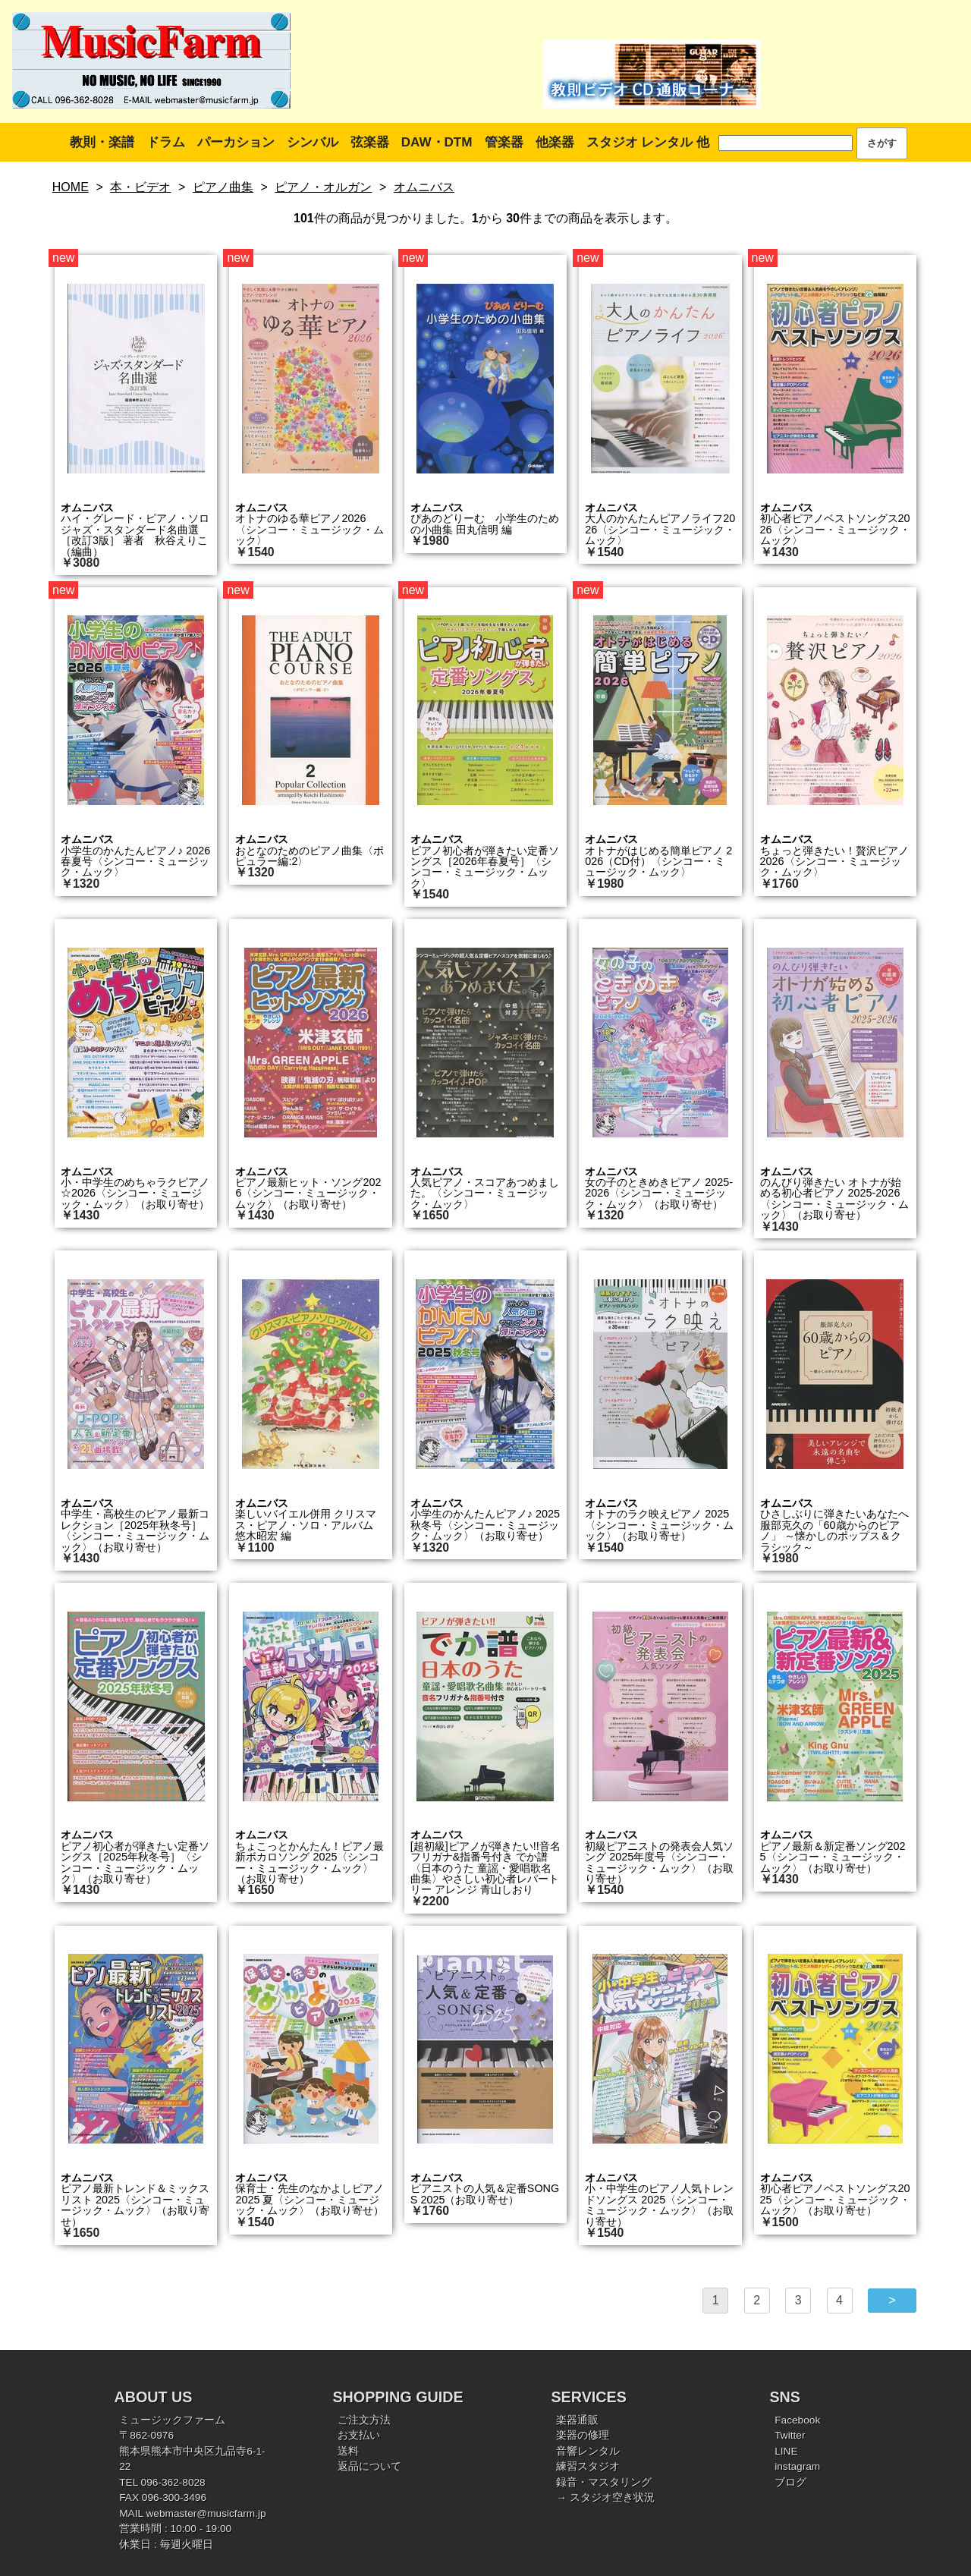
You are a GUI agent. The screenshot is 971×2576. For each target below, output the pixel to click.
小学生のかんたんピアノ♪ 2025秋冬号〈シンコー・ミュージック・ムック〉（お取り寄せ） (485, 1525)
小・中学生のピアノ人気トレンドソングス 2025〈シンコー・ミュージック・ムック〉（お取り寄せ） (659, 2204)
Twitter (790, 2435)
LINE (786, 2451)
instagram (797, 2466)
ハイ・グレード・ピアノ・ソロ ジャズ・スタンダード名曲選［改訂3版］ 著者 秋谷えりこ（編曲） (135, 534)
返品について (369, 2466)
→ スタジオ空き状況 (605, 2497)
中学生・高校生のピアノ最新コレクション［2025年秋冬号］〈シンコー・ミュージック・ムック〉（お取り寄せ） (135, 1530)
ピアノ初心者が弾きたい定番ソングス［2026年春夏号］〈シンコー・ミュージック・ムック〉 (484, 867)
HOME (70, 187)
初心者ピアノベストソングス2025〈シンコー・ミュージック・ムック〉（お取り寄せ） (835, 2199)
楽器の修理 (582, 2435)
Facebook (797, 2420)
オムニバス (424, 187)
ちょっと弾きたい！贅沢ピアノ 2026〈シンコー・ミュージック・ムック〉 (834, 862)
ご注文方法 (364, 2420)
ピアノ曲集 (223, 187)
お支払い (359, 2435)
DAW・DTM (437, 142)
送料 (348, 2451)
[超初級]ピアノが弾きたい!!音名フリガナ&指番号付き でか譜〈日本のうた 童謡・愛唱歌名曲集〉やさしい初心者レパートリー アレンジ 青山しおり (485, 1868)
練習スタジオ (588, 2466)
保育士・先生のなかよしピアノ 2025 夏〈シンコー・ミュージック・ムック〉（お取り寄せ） (309, 2199)
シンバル (312, 142)
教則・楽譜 (102, 142)
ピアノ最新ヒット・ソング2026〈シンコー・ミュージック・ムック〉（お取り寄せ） (308, 1193)
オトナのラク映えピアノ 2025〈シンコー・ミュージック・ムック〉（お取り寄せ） (659, 1525)
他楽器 (555, 142)
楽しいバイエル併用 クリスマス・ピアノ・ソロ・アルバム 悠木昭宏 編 (309, 1525)
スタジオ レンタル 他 (647, 142)
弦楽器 (369, 142)
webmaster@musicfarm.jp (206, 2513)
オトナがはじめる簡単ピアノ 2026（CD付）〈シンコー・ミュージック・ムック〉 (658, 862)
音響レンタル (588, 2451)
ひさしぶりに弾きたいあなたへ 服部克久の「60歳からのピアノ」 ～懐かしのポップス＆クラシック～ (834, 1530)
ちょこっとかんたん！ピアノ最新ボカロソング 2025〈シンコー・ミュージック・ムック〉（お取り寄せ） (309, 1862)
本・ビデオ (140, 187)
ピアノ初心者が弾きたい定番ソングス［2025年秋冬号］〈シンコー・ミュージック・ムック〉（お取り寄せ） (135, 1862)
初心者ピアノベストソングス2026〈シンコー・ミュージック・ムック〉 (835, 529)
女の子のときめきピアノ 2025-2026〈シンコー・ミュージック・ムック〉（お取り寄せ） (659, 1193)
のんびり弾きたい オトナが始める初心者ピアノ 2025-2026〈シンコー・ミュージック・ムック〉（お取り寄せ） (834, 1198)
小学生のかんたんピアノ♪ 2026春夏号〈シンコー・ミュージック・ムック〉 (135, 862)
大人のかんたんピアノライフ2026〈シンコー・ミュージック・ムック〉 (660, 529)
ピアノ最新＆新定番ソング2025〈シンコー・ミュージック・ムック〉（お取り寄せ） (833, 1857)
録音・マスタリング (604, 2482)
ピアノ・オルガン (323, 187)
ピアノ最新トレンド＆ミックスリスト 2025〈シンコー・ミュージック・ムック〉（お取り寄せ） (135, 2204)
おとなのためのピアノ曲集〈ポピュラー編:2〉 (309, 856)
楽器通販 (577, 2420)
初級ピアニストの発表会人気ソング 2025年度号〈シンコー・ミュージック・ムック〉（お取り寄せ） (659, 1862)
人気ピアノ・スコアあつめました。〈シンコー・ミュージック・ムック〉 (484, 1193)
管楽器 (504, 142)
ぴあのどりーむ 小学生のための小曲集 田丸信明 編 (484, 523)
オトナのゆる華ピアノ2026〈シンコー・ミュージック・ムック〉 (309, 529)
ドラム (165, 142)
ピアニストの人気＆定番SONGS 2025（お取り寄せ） (484, 2193)
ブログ (790, 2482)
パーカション (236, 142)
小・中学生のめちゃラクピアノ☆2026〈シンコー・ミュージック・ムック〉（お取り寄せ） (135, 1193)
